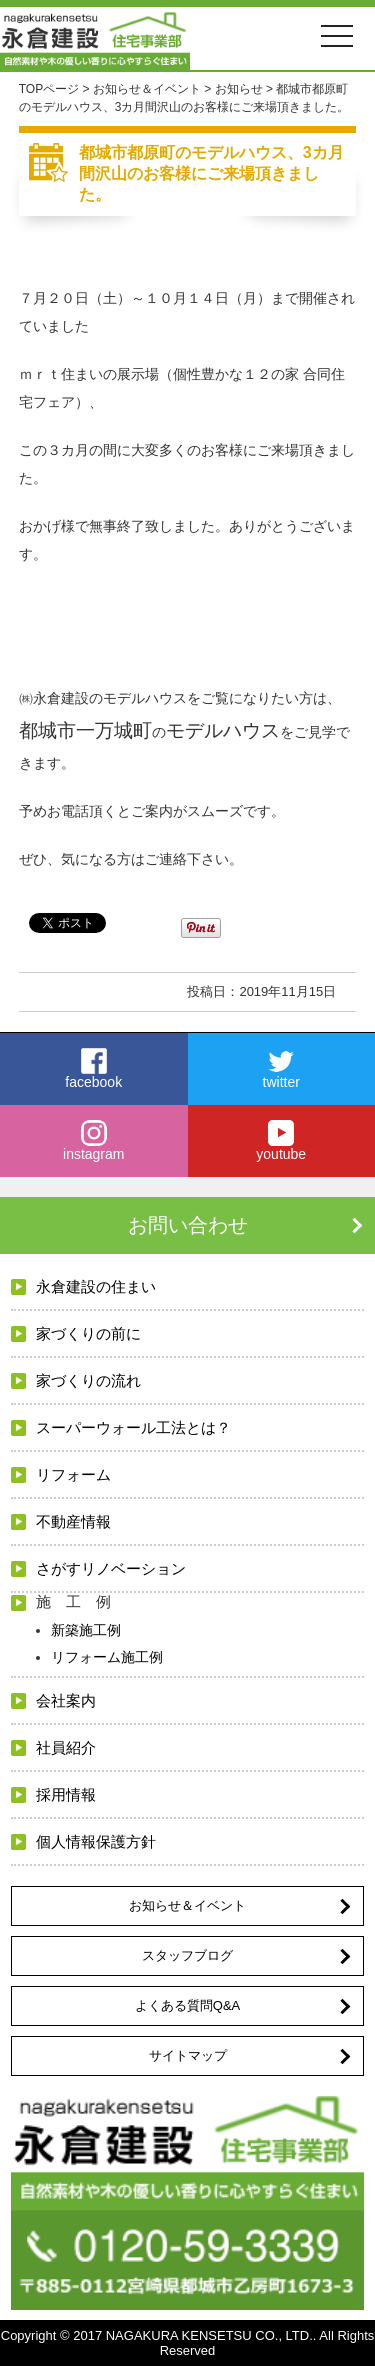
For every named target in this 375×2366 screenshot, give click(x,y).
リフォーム (73, 1474)
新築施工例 (86, 1630)
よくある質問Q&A (187, 2005)
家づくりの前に (88, 1333)
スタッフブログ (187, 1955)
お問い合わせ (188, 1225)
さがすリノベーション (111, 1568)
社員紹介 (66, 1747)
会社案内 (66, 1700)
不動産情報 (73, 1521)
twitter (282, 1069)
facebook (94, 1069)
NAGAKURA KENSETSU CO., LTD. (209, 2335)
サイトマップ (188, 2055)
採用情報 (66, 1794)
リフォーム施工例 (107, 1657)
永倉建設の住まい (96, 1286)
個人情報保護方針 (96, 1841)
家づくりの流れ (88, 1380)
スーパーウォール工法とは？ (133, 1427)
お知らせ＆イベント (187, 1905)
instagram (94, 1141)
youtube (282, 1141)
